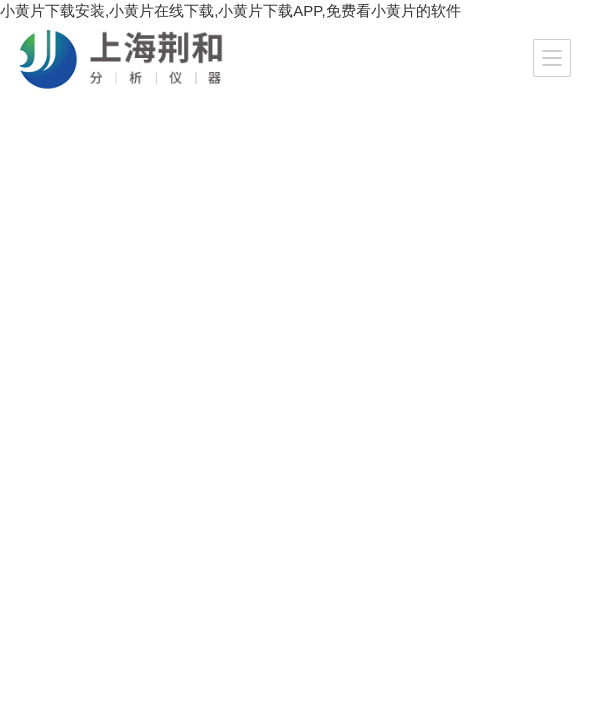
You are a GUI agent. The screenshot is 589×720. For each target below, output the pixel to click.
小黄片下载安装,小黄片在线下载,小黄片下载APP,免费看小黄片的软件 (230, 10)
